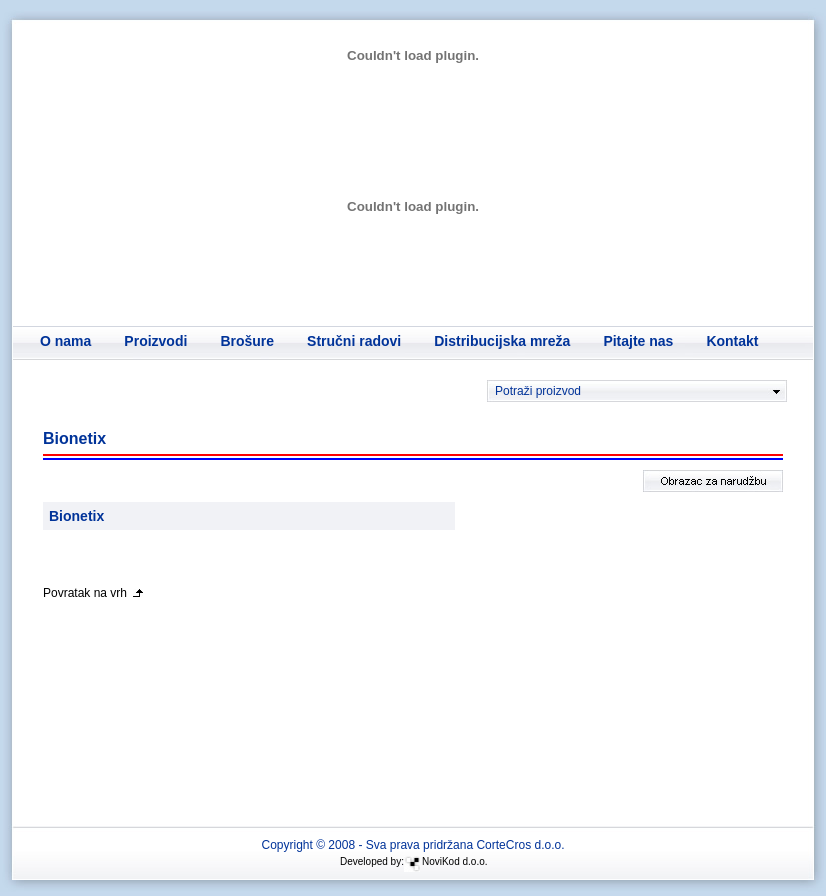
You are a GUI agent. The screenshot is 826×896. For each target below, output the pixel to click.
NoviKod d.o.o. (455, 861)
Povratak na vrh (85, 593)
